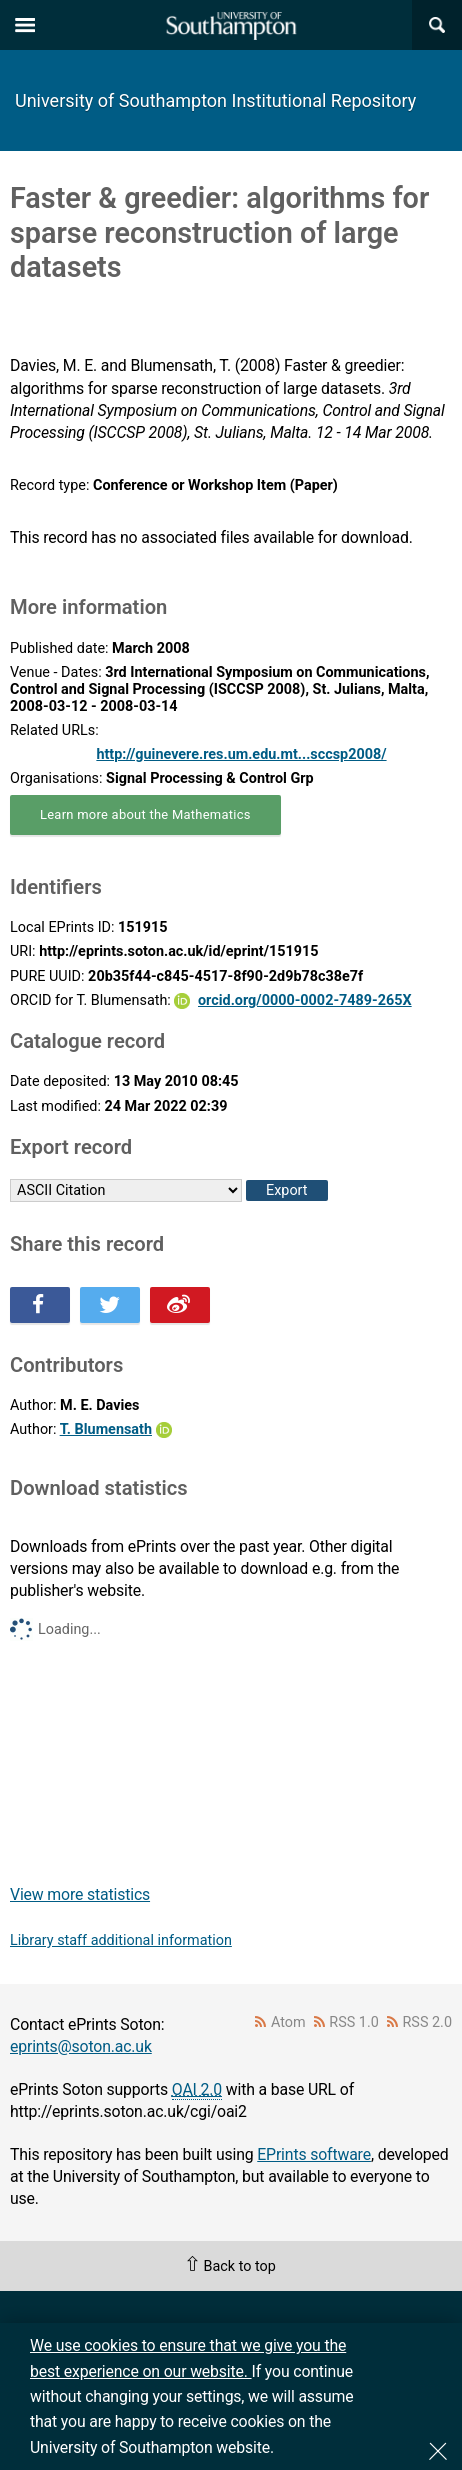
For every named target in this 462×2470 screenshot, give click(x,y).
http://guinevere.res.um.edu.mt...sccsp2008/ (241, 754)
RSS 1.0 (354, 2022)
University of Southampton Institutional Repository (215, 100)
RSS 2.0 (428, 2022)
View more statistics (80, 1894)
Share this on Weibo (180, 1305)
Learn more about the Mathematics (145, 814)
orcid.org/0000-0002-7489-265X (305, 1000)
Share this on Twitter (110, 1305)
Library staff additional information (121, 1940)
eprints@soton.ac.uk (81, 2046)
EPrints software (314, 2154)
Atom (288, 2022)
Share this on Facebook (40, 1305)
